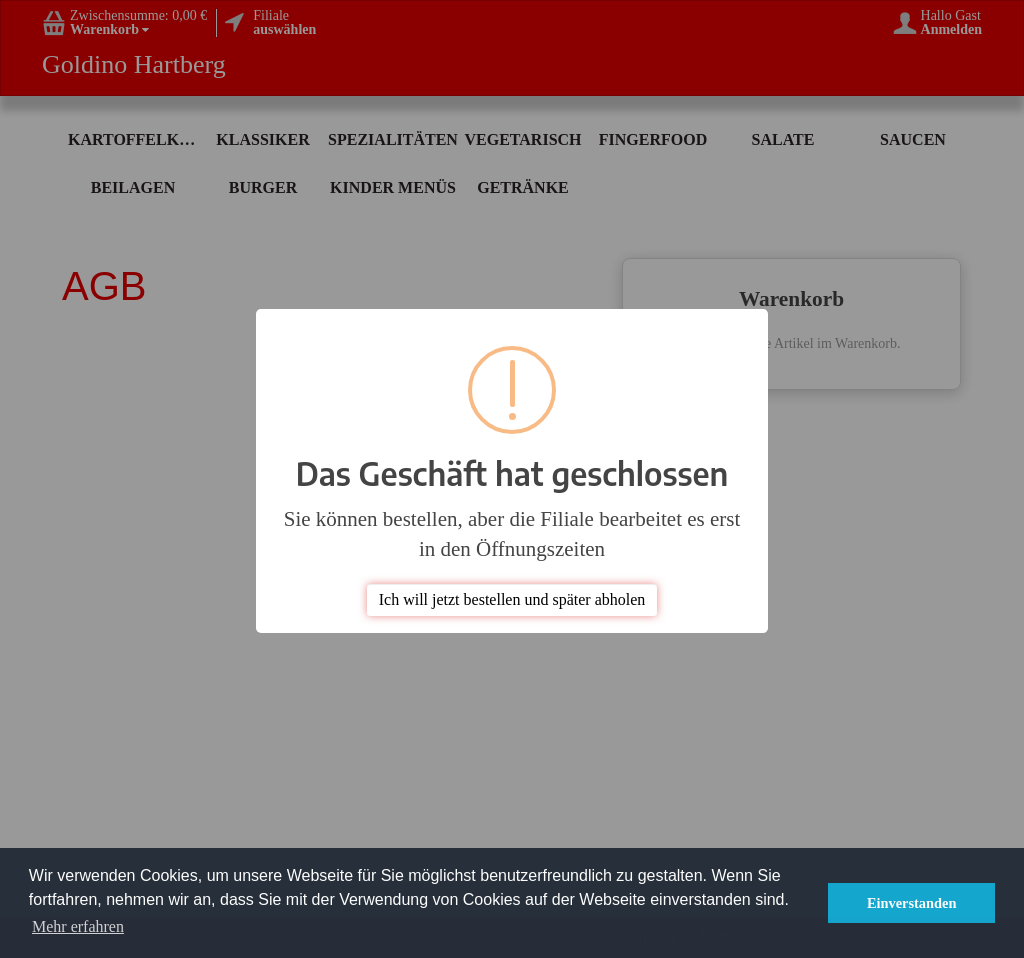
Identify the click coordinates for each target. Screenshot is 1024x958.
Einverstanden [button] (912, 903)
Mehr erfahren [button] (78, 926)
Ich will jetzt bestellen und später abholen (512, 599)
